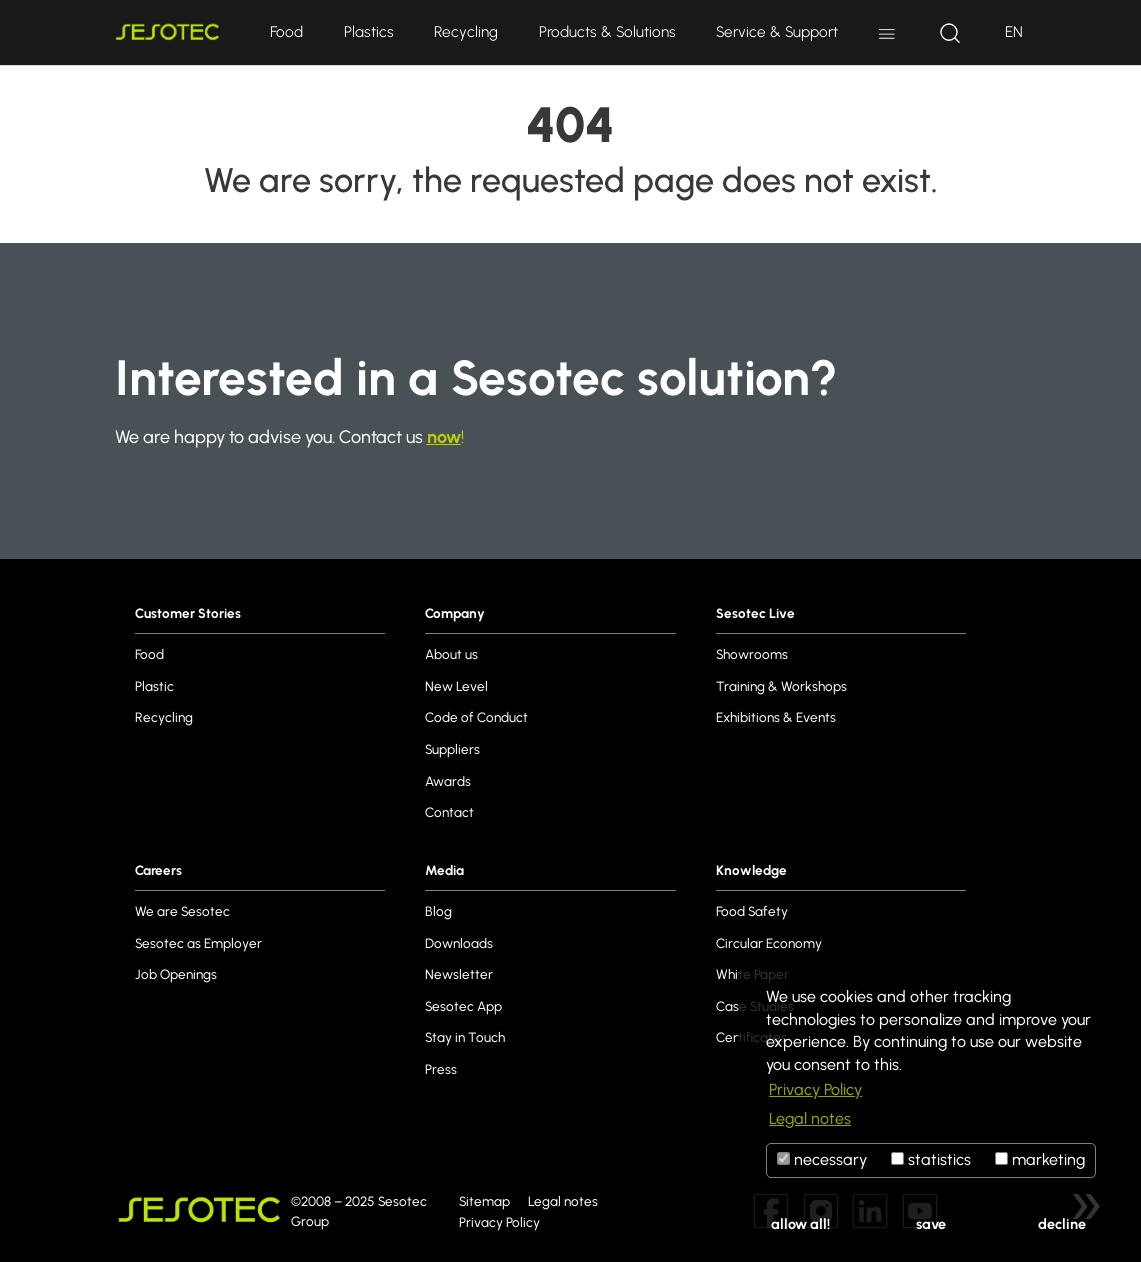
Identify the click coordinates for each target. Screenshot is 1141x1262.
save (931, 1224)
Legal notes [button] (810, 1118)
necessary (822, 1159)
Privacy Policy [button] (815, 1089)
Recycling (466, 31)
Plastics (369, 31)
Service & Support (777, 31)
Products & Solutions (607, 31)
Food (286, 31)
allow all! (800, 1224)
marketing (1040, 1159)
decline (1062, 1224)
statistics (931, 1159)
